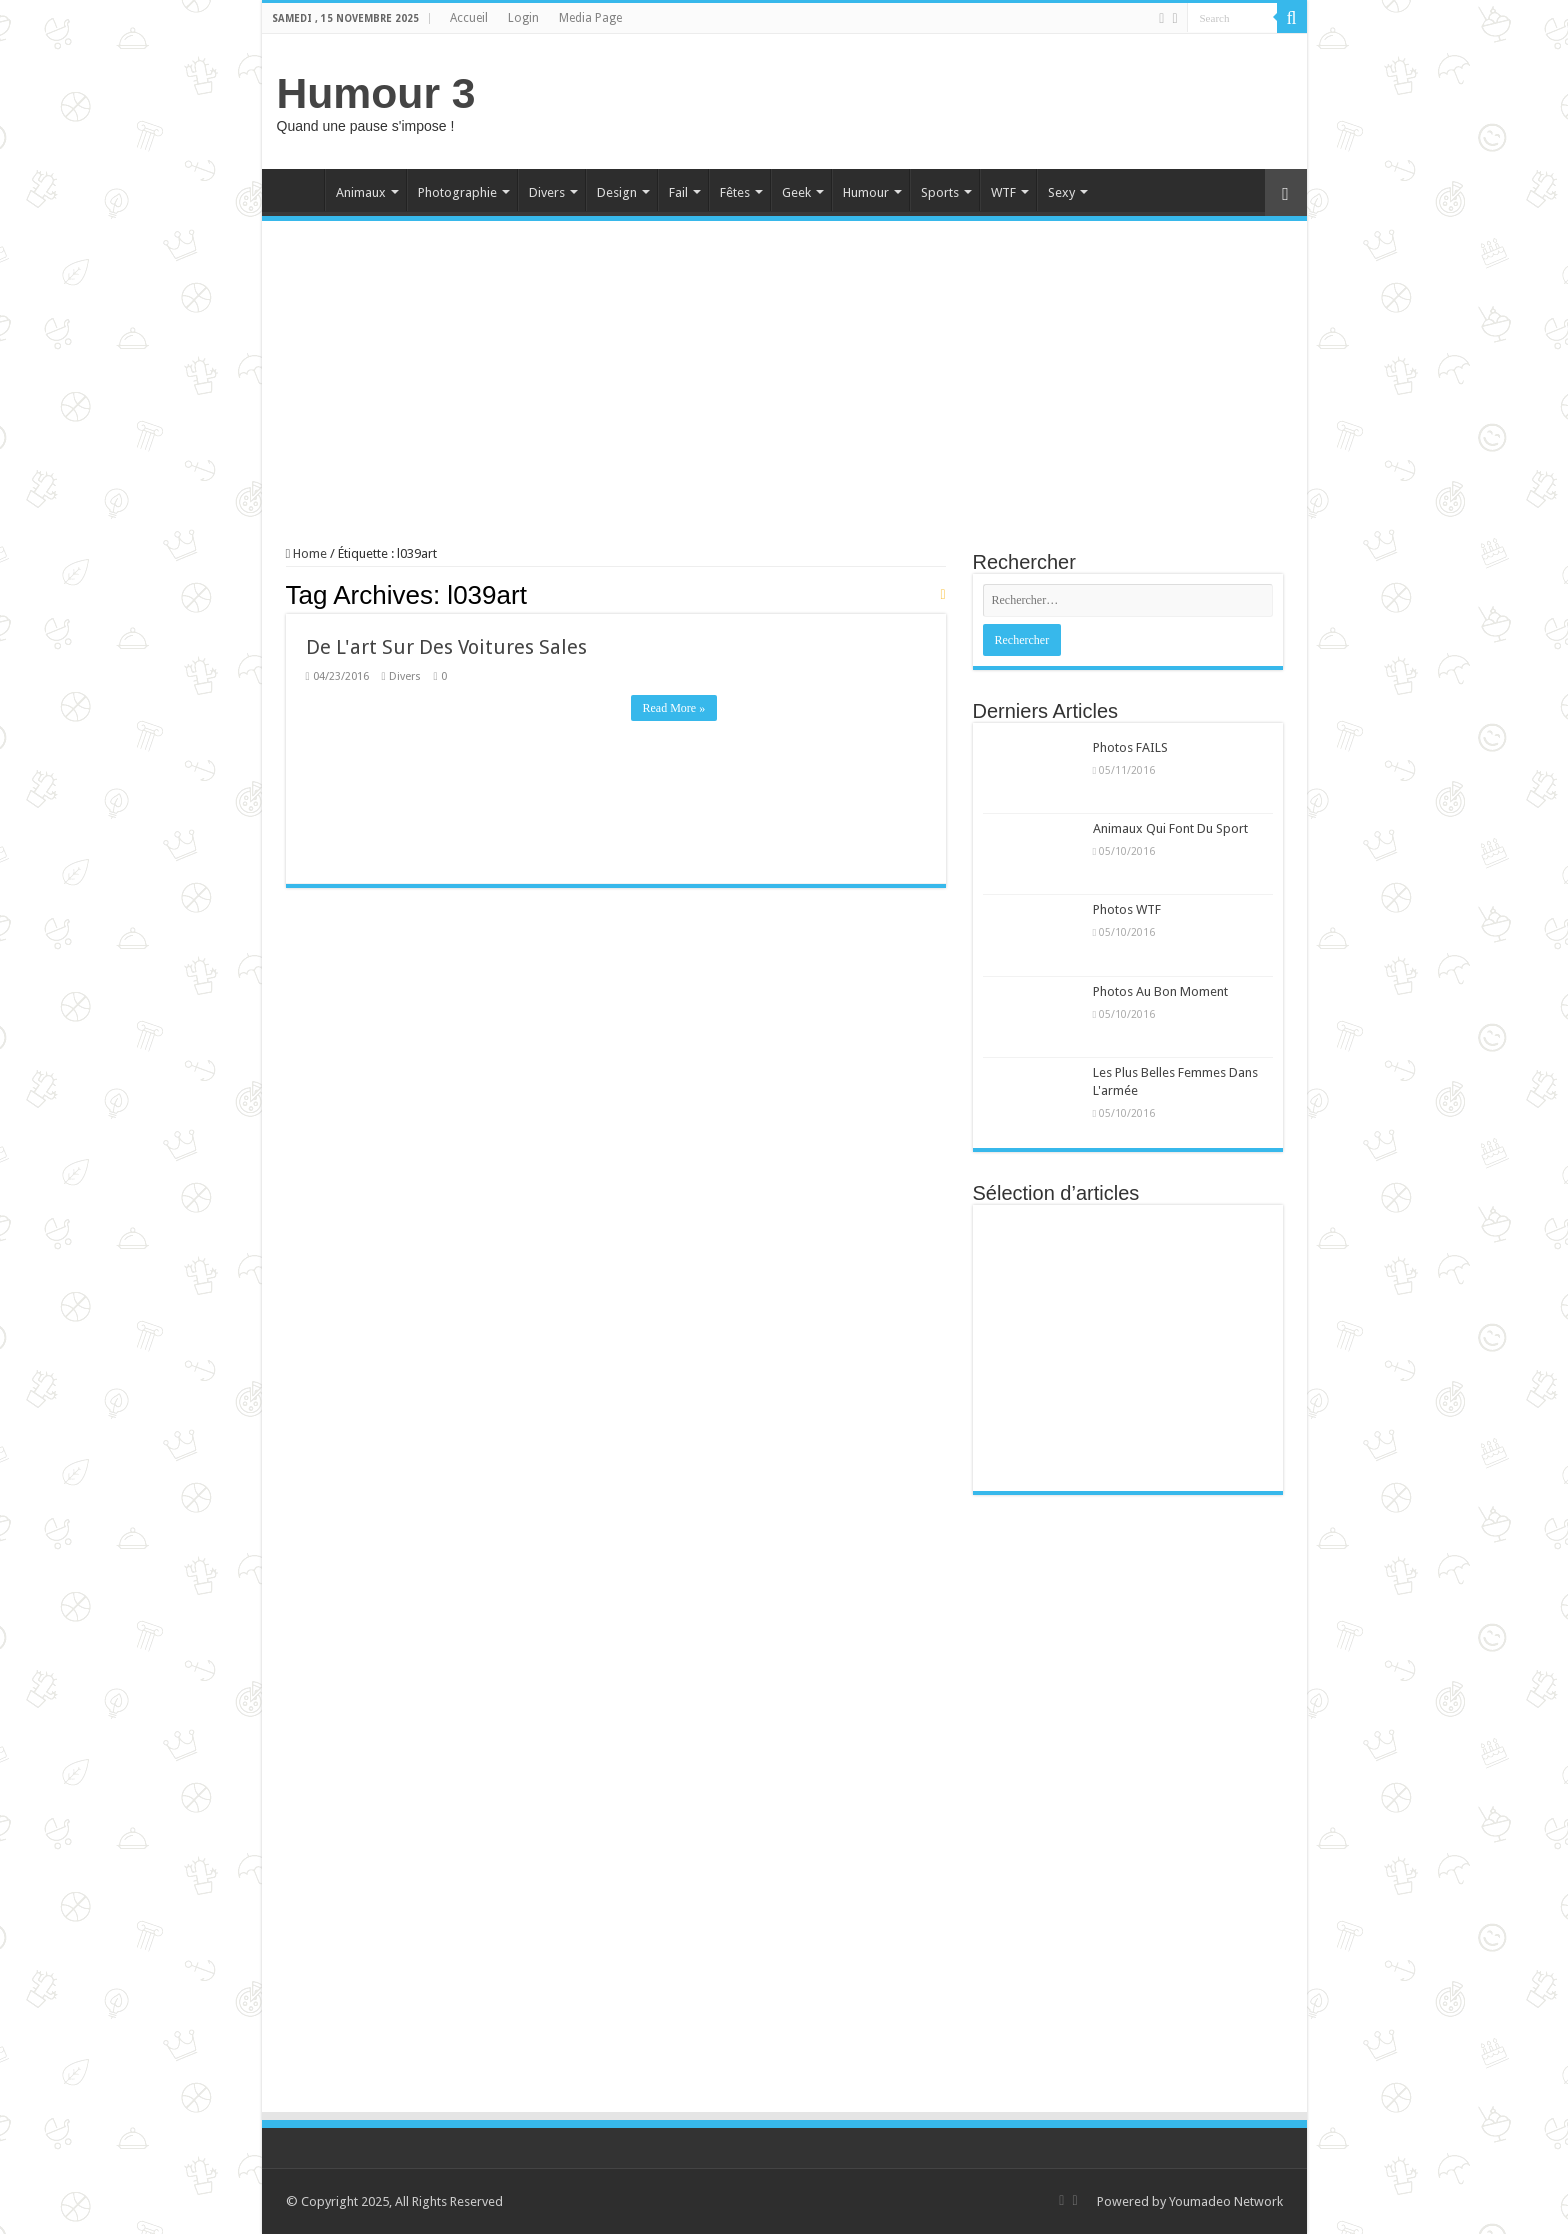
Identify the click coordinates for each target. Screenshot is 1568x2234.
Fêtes (735, 192)
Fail (678, 192)
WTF (1003, 192)
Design (617, 192)
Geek (796, 192)
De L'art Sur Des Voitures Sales (446, 647)
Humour (866, 192)
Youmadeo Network (1226, 2201)
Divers (547, 192)
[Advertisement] (928, 99)
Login (523, 18)
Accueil (469, 18)
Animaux (361, 192)
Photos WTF (1127, 909)
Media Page (590, 18)
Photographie (457, 192)
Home (298, 190)
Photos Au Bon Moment (1160, 991)
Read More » (674, 708)
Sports (940, 192)
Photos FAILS (1130, 747)
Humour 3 (376, 93)
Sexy (1061, 192)
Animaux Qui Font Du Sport (1170, 828)
